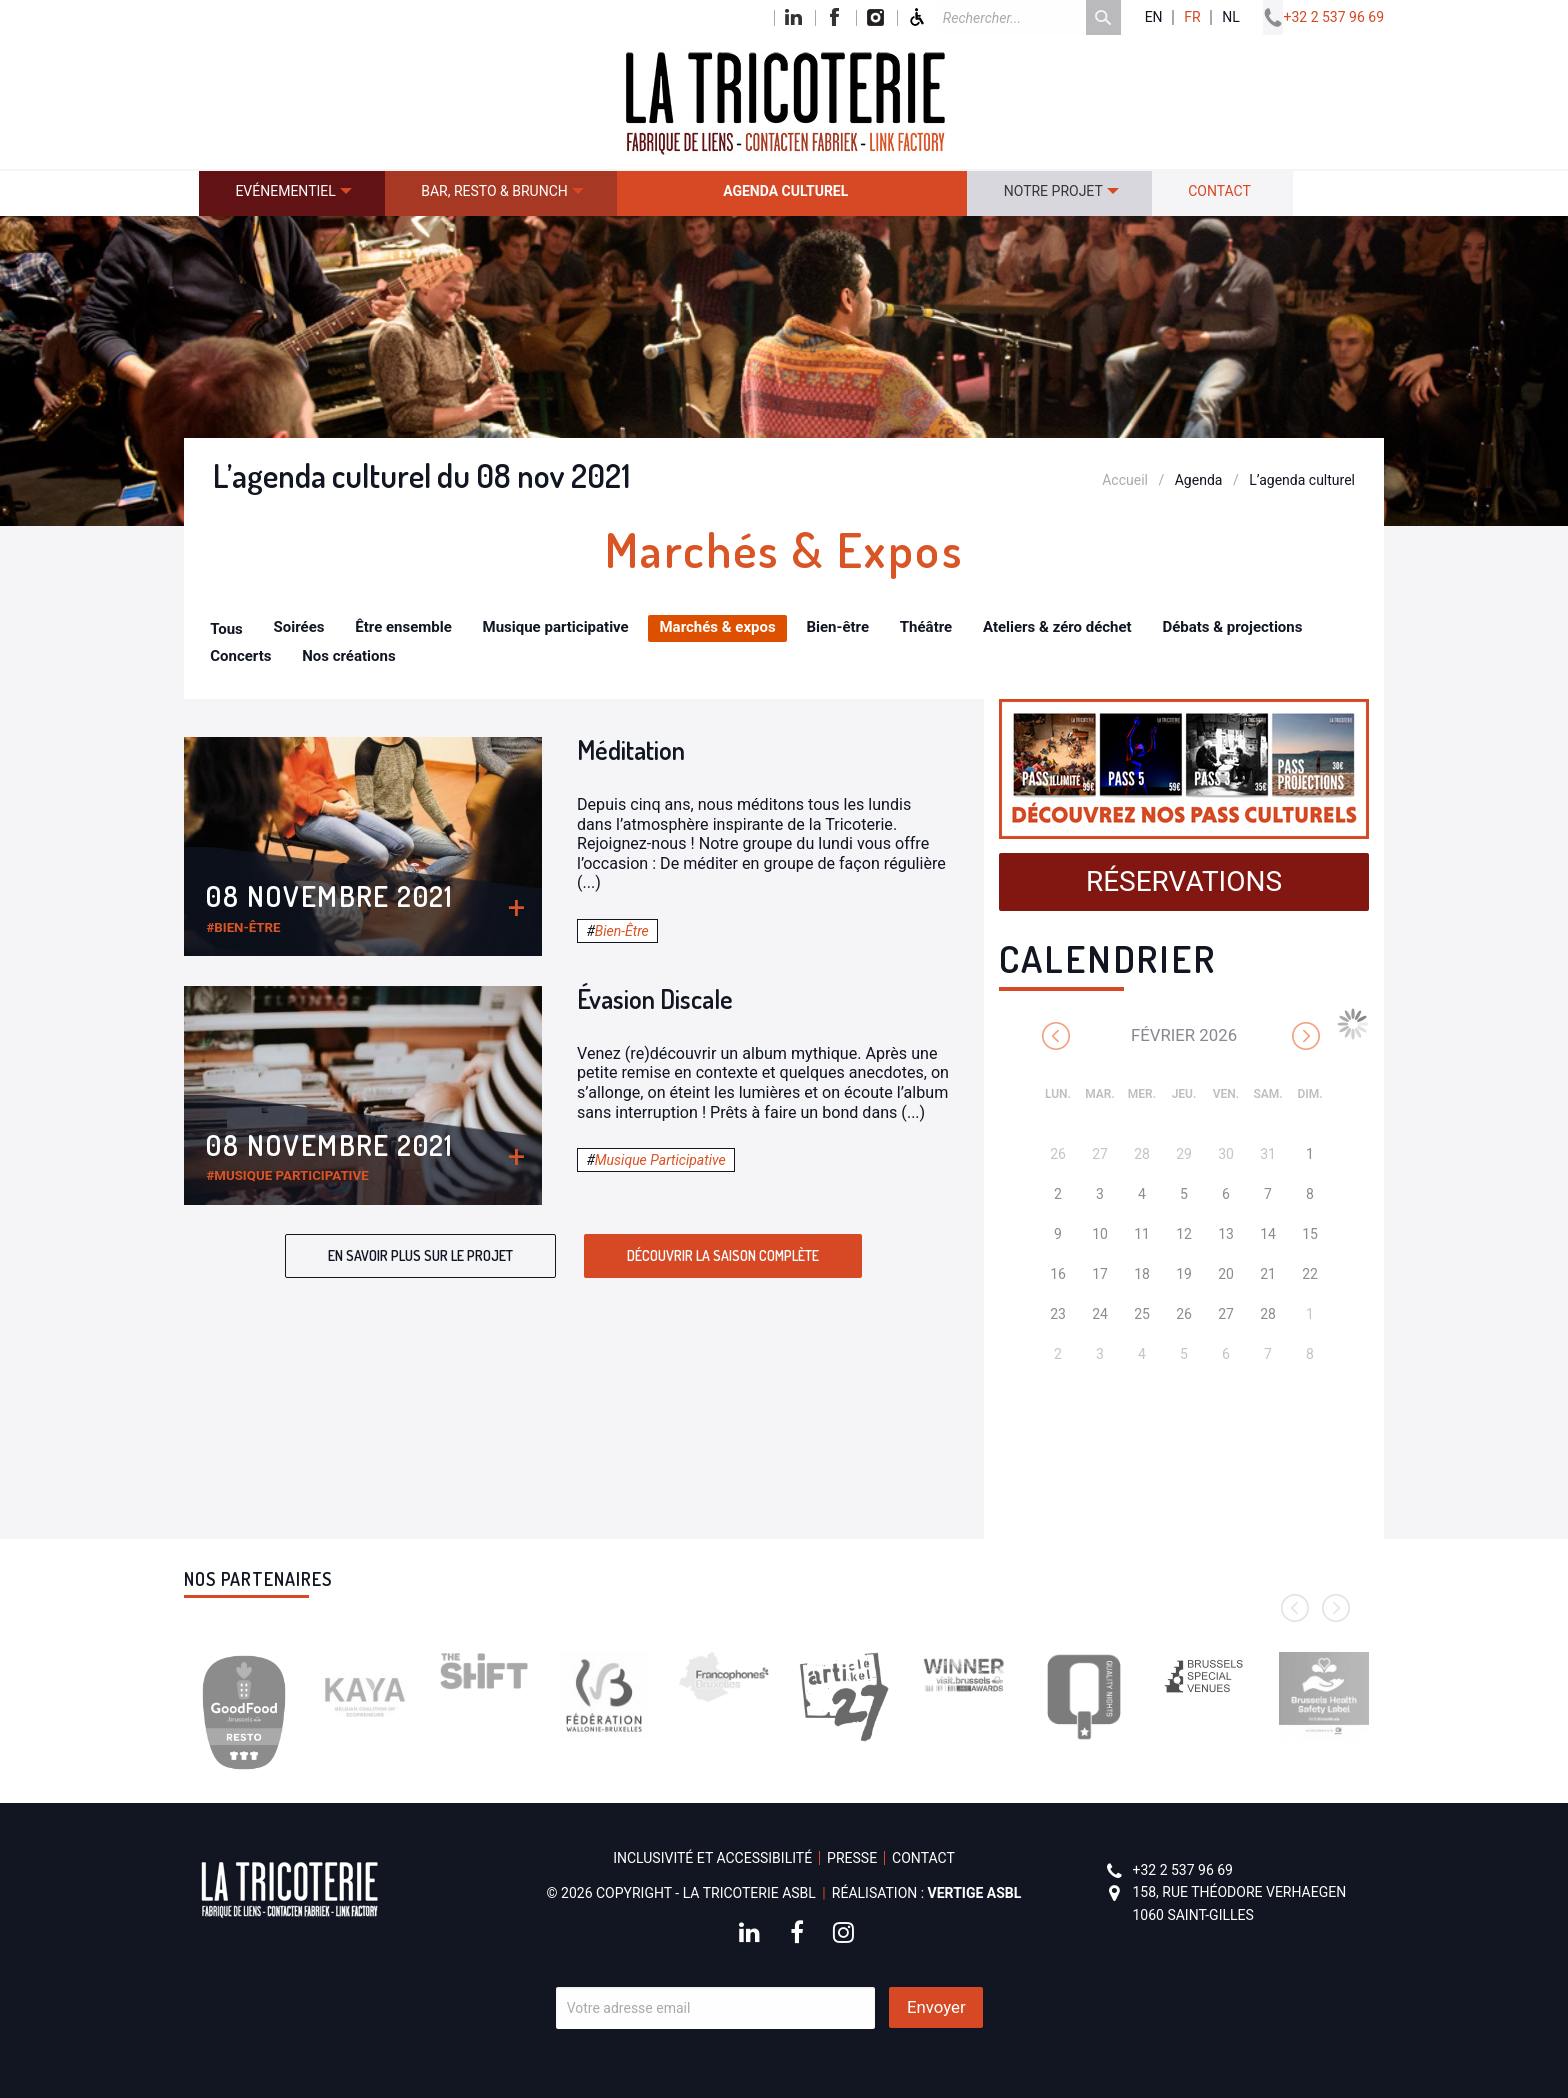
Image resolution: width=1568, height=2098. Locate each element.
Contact (1219, 191)
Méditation (631, 749)
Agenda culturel (785, 191)
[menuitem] (292, 193)
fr (1192, 17)
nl (1231, 17)
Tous (226, 629)
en (1154, 17)
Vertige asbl (975, 1893)
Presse (852, 1858)
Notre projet (1053, 191)
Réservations (1184, 881)
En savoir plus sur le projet (420, 1255)
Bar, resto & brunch (494, 191)
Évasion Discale (655, 998)
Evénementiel (285, 191)
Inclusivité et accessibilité (712, 1858)
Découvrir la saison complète (723, 1255)
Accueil (1125, 480)
